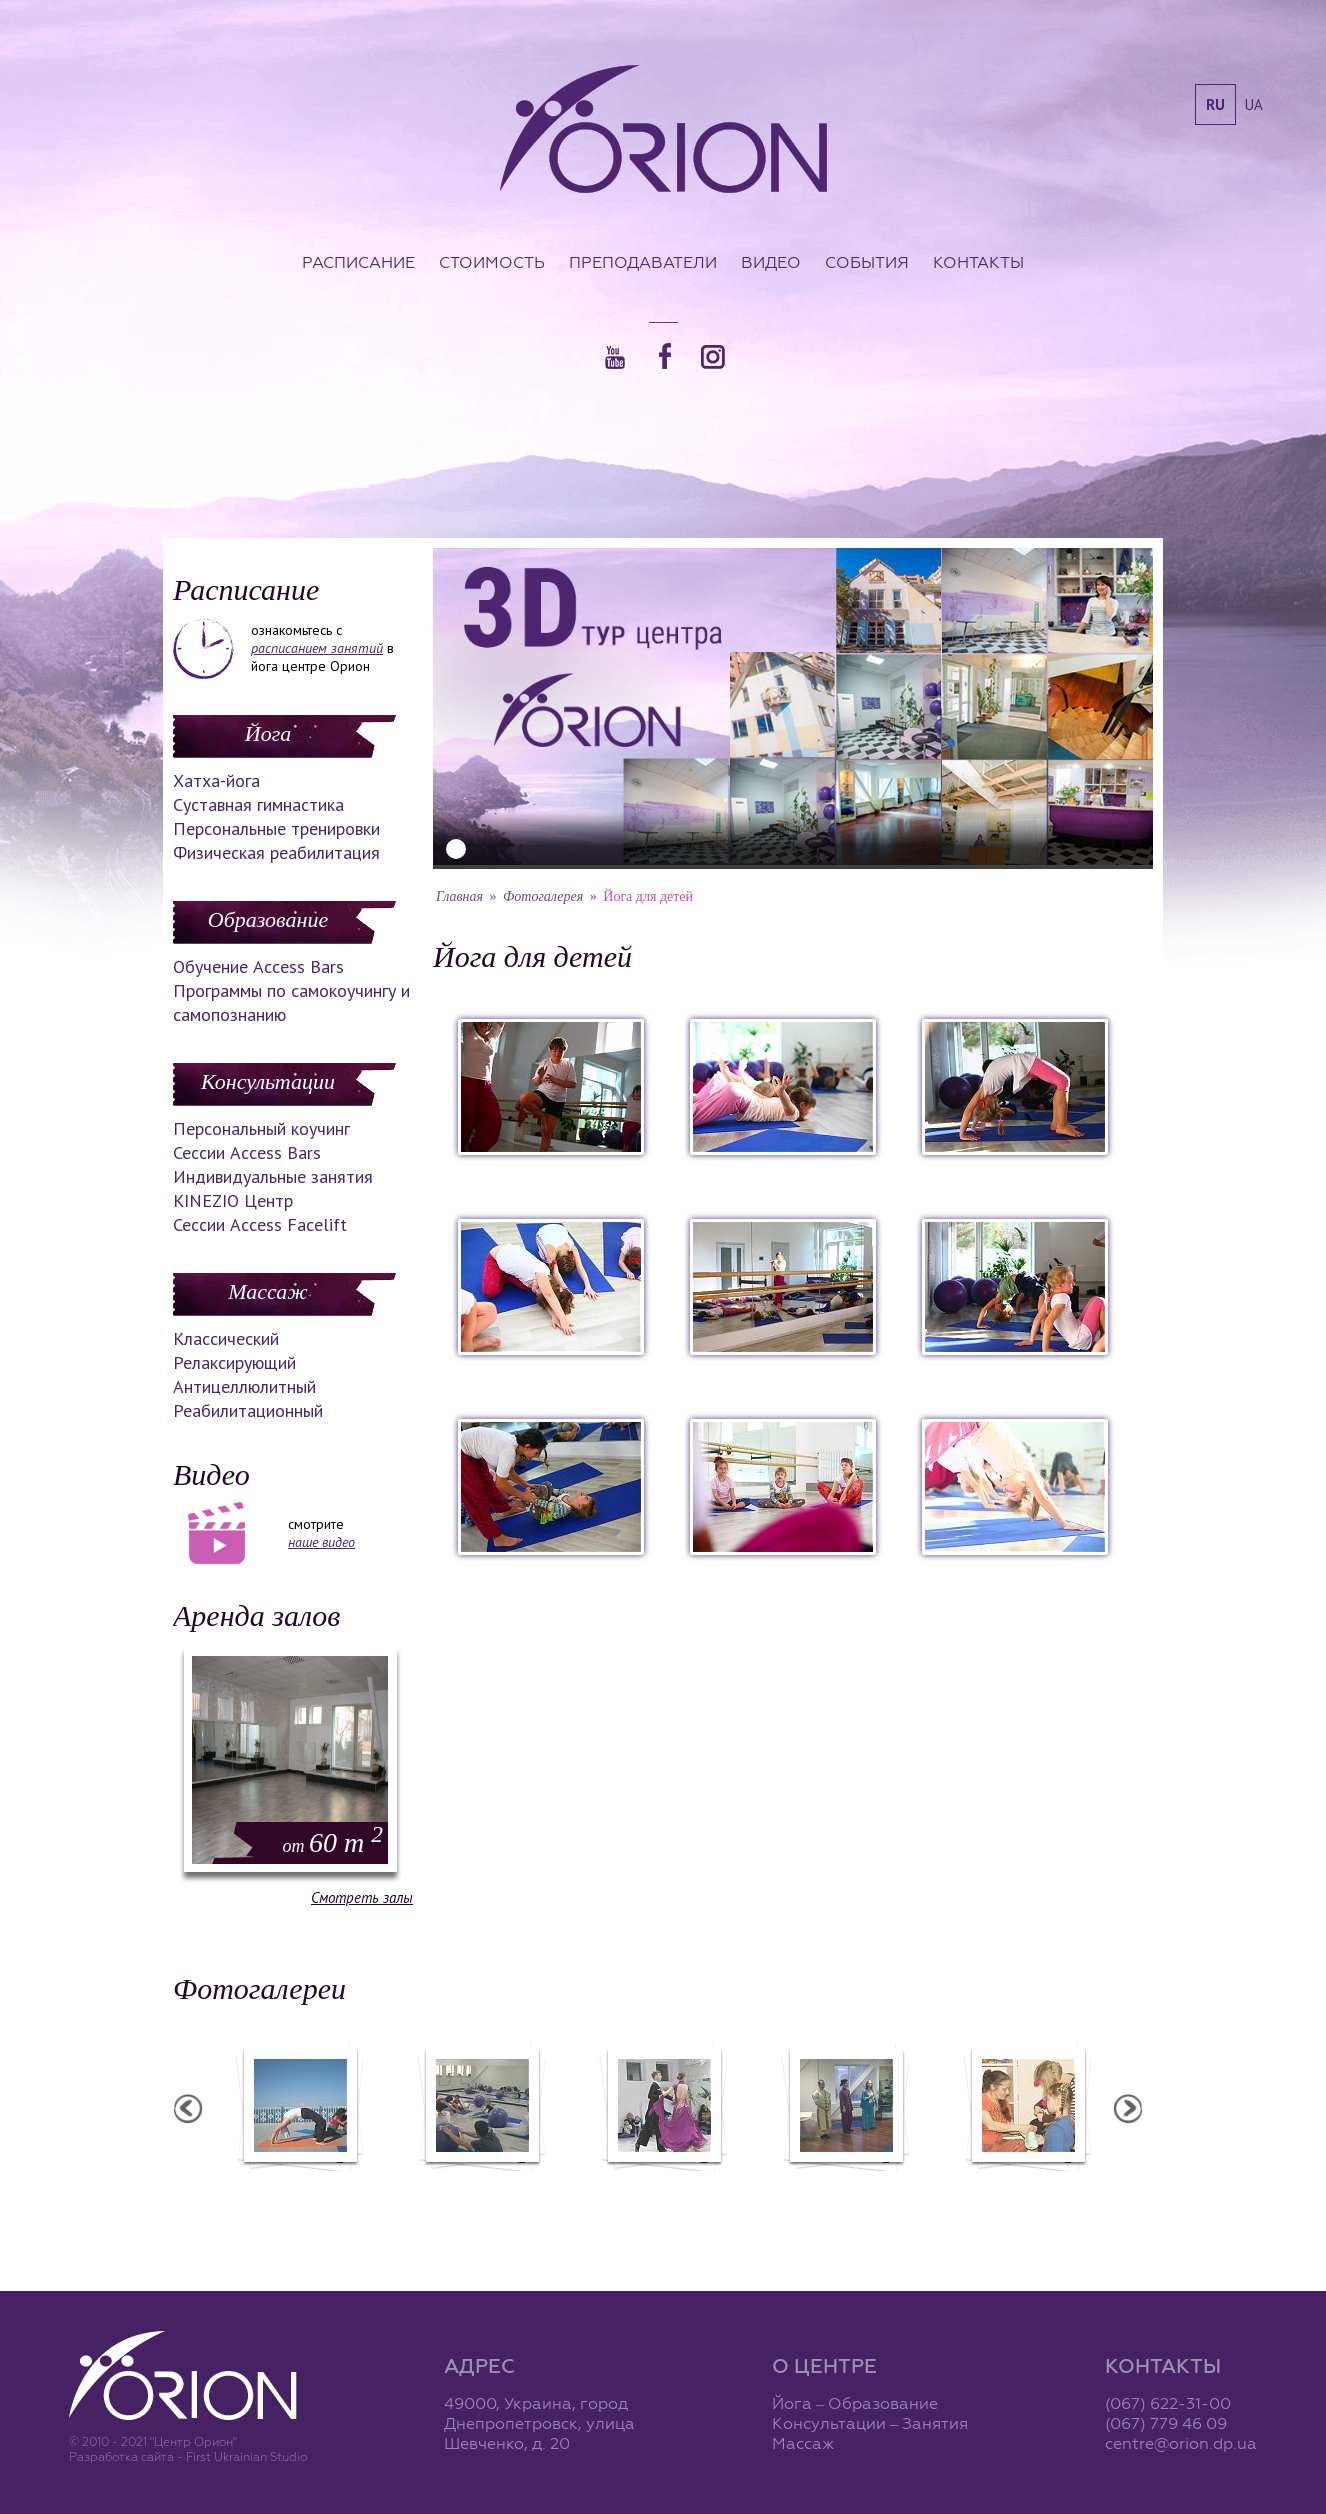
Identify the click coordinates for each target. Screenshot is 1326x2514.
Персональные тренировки (276, 828)
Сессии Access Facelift (260, 1224)
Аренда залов (256, 1615)
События (867, 262)
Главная (459, 896)
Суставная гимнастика (258, 804)
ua (1254, 104)
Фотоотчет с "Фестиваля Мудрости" (553, 2193)
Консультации (268, 1081)
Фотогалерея (543, 896)
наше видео (321, 1542)
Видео (771, 262)
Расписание (358, 262)
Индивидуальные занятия (273, 1176)
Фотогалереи (259, 1988)
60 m (333, 1842)
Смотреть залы (362, 1897)
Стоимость (492, 262)
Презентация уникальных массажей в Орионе (917, 2193)
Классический (226, 1338)
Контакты (978, 262)
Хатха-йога (216, 780)
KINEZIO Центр (233, 1200)
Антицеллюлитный (244, 1386)
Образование (268, 919)
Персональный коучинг (261, 1128)
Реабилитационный (248, 1410)
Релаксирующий (234, 1362)
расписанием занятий (317, 648)
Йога (268, 733)
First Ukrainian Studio (246, 2456)
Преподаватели (643, 262)
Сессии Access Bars (247, 1152)
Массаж (267, 1291)
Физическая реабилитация (276, 852)
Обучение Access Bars (258, 966)
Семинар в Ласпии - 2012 (371, 2184)
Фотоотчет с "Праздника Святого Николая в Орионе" (735, 2193)
